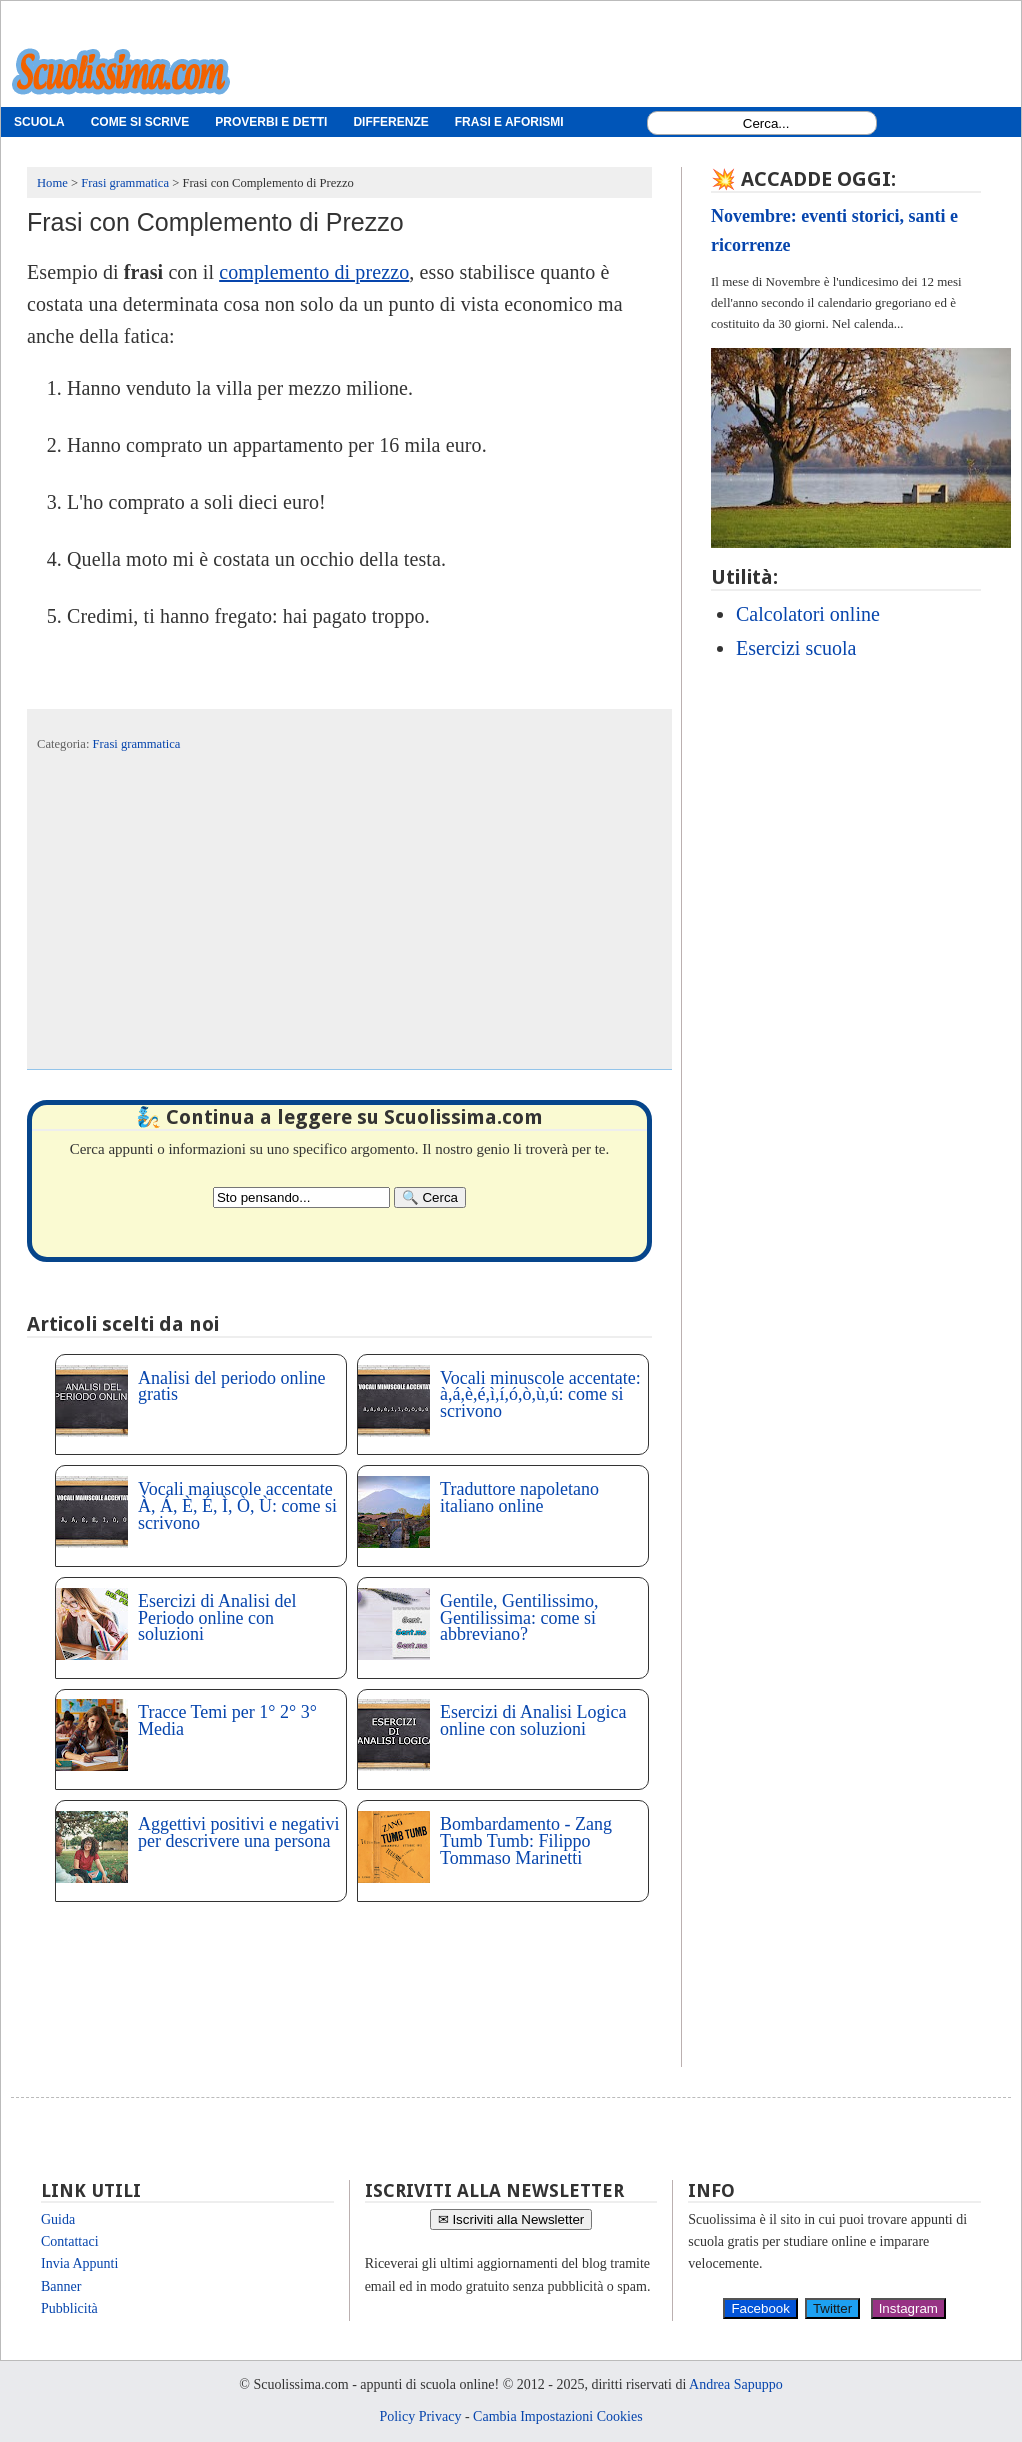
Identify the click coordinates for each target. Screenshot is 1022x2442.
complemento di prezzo (314, 272)
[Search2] (301, 1197)
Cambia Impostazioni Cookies (558, 2416)
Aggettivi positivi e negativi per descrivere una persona (238, 1832)
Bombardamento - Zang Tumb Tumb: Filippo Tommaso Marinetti (526, 1841)
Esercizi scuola (796, 648)
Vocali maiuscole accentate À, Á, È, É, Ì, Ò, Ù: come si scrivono (237, 1506)
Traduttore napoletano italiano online (519, 1497)
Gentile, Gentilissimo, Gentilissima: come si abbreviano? (519, 1618)
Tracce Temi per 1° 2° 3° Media (227, 1720)
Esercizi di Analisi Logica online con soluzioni (533, 1720)
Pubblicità (69, 2308)
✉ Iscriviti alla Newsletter (511, 2219)
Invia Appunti (79, 2263)
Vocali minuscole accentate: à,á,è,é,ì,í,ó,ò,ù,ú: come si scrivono (540, 1395)
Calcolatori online (808, 614)
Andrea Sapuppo (736, 2384)
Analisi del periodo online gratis (231, 1386)
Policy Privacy (420, 2416)
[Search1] (766, 123)
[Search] (430, 1197)
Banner (61, 2286)
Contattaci (70, 2241)
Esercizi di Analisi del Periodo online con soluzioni (217, 1618)
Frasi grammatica (137, 744)
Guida (58, 2219)
